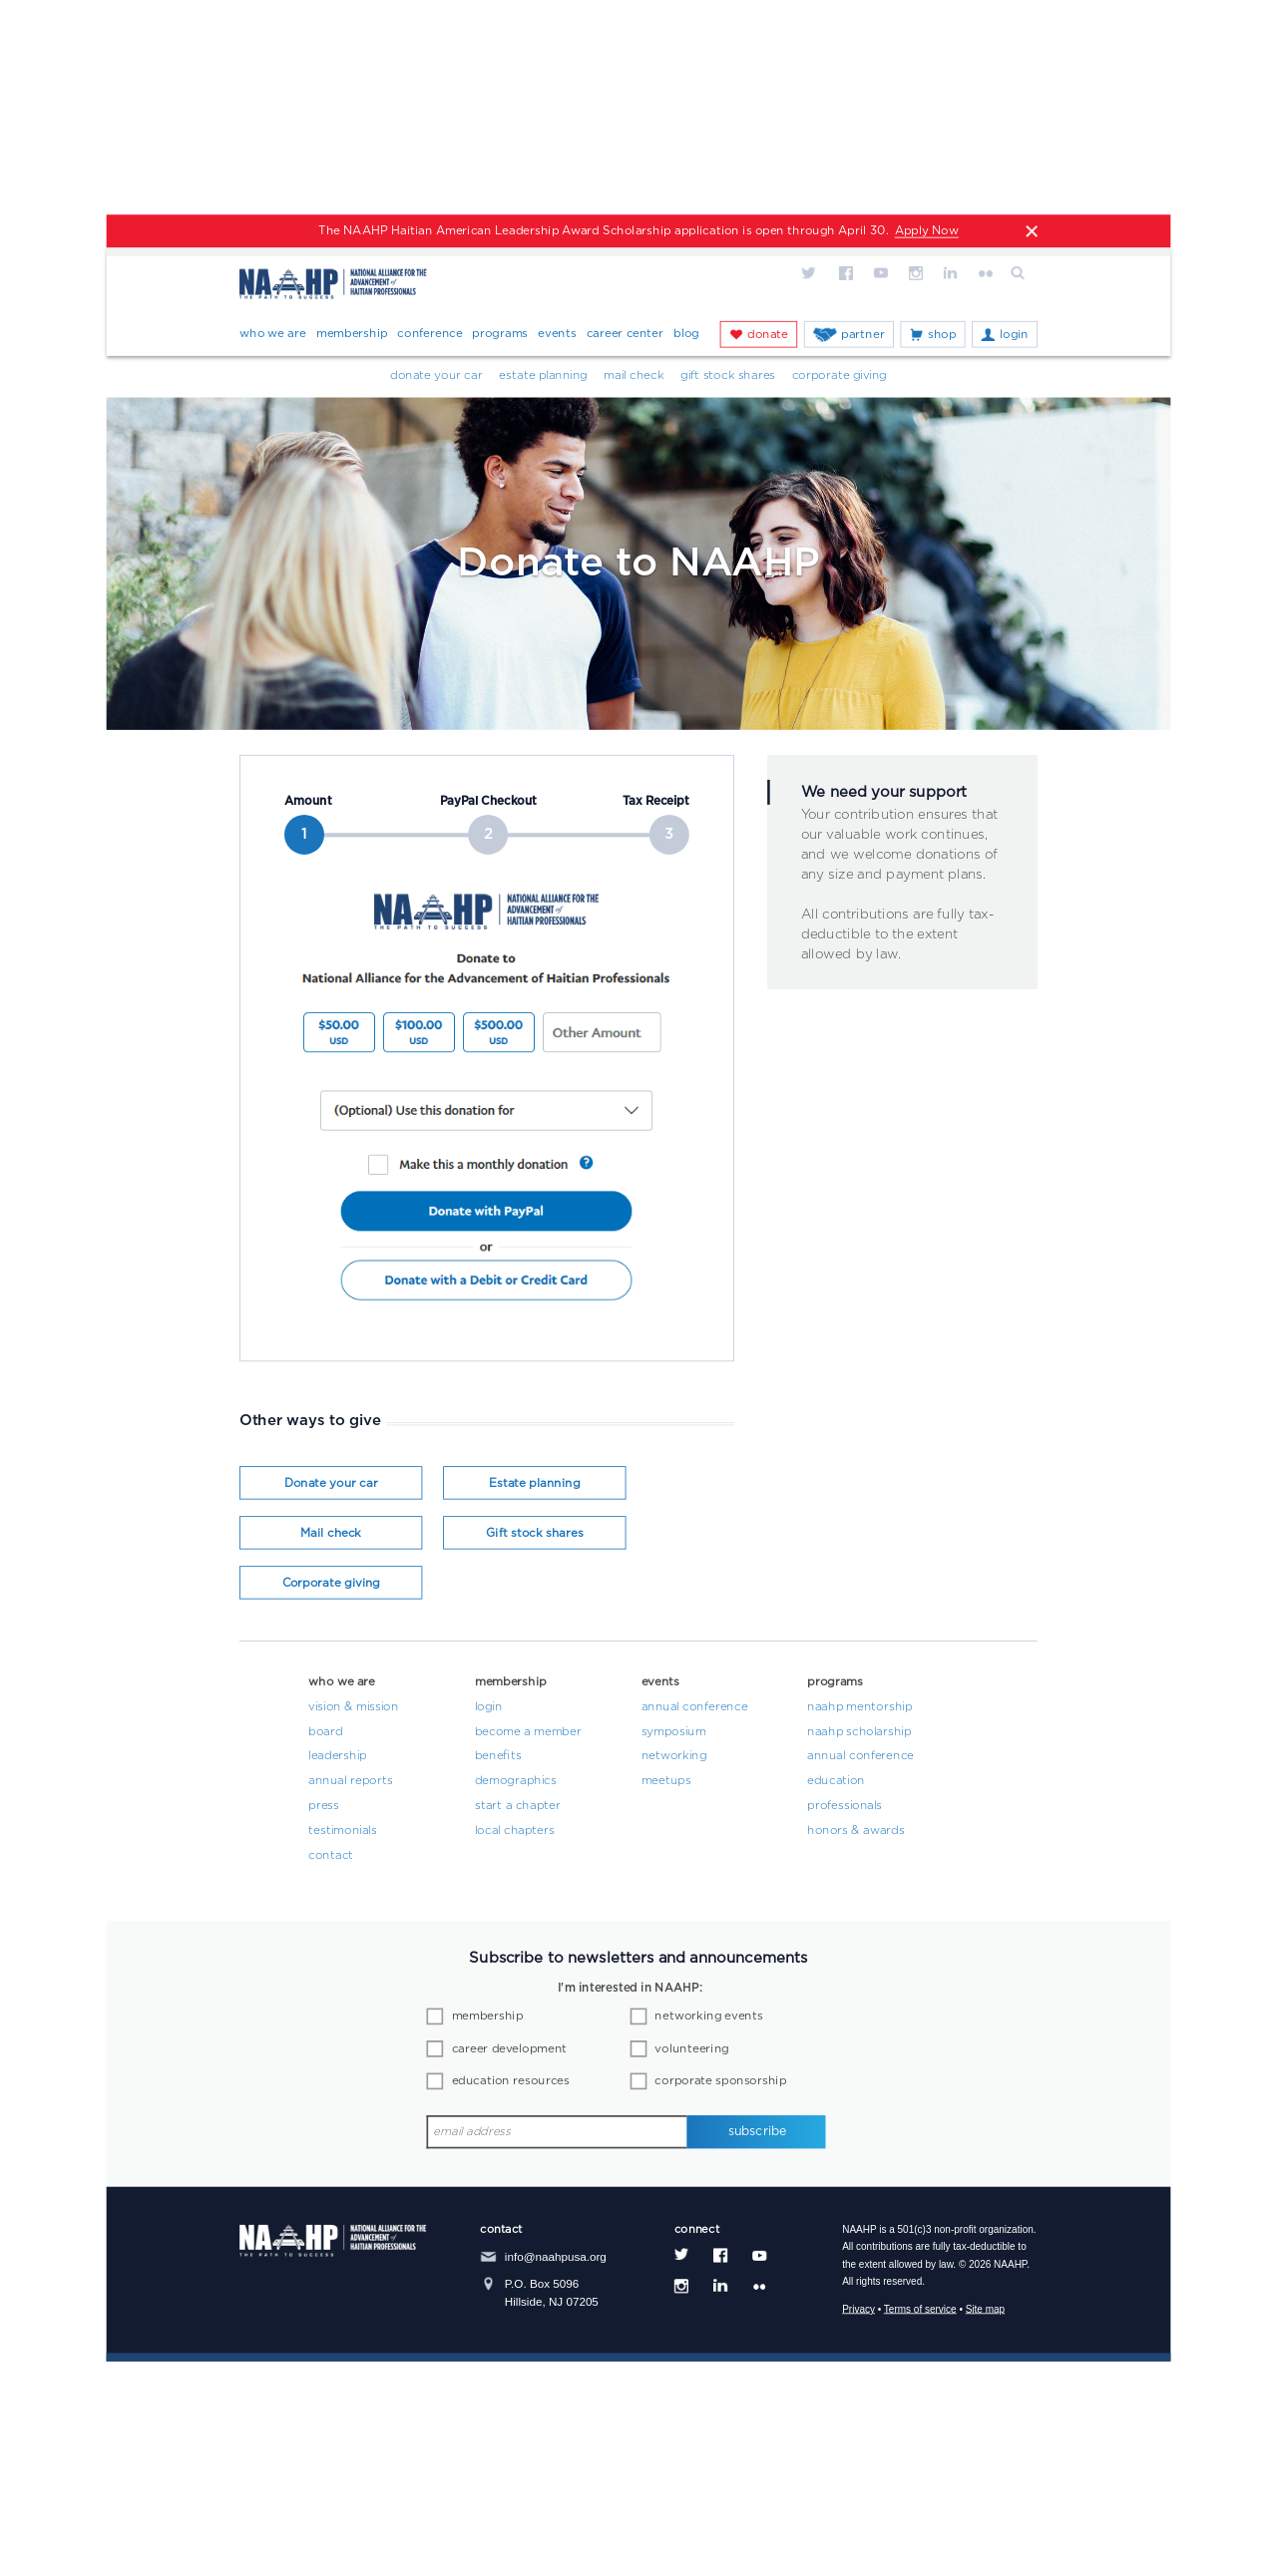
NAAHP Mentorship (859, 1707)
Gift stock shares (535, 1534)
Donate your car (436, 376)
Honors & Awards (856, 1831)
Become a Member (528, 1732)
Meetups (666, 1781)
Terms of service (920, 2309)
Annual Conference (694, 1707)
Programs (500, 333)
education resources (511, 2081)
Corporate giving (331, 1584)
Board (325, 1732)
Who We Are (272, 333)
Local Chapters (515, 1831)
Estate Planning (543, 376)
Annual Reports (350, 1781)
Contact (330, 1856)
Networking (674, 1757)
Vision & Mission (353, 1707)
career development (510, 2049)
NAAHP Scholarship (859, 1732)
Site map (985, 2309)
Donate (767, 334)
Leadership (337, 1757)
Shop (942, 334)
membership (488, 2017)
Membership (352, 333)
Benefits (498, 1757)
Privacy (858, 2309)
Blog (686, 333)
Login (1014, 334)
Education (836, 1781)
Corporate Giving (839, 376)
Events (557, 333)
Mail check (330, 1534)
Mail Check (633, 376)
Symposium (673, 1732)
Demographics (516, 1781)
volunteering (691, 2049)
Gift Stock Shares (727, 376)
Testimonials (342, 1831)
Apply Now (927, 231)
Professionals (844, 1806)
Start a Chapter (518, 1806)
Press (323, 1806)
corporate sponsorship (720, 2081)
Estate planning (534, 1484)
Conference (429, 333)
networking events (708, 2017)
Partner (862, 334)
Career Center (625, 333)
